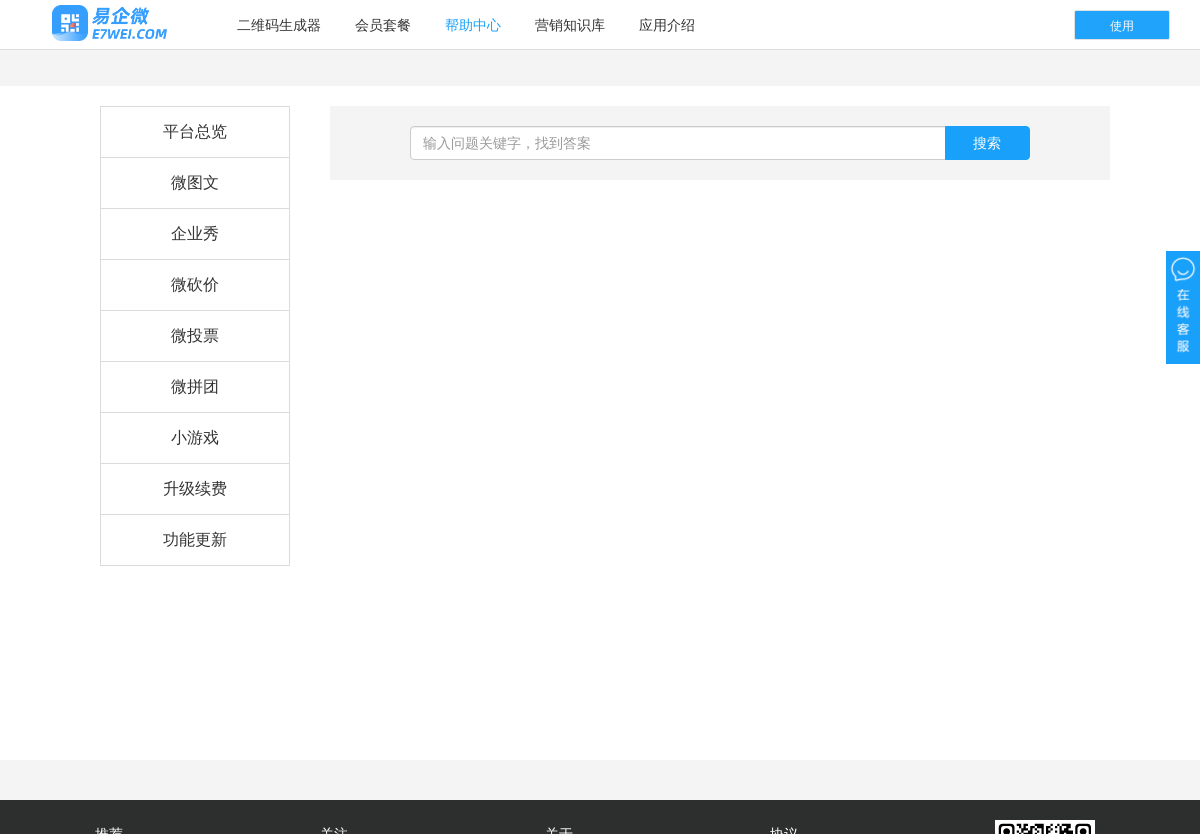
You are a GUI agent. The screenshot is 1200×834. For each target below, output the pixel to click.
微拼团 (195, 386)
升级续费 (195, 488)
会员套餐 (383, 25)
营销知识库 (570, 25)
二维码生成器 (279, 25)
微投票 (195, 335)
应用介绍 (667, 25)
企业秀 (195, 233)
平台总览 (195, 131)
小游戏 (195, 437)
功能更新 (195, 539)
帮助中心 (473, 25)
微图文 (195, 182)
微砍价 (195, 284)
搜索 (987, 143)
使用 (1122, 26)
